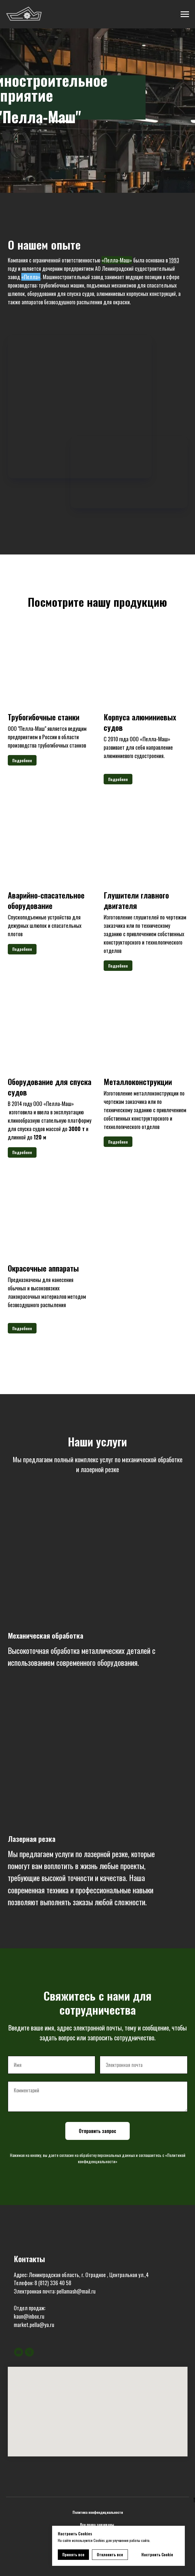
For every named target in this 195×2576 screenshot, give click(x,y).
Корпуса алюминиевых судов (140, 722)
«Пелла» (30, 277)
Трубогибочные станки (43, 717)
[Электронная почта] (18, 2352)
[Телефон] (29, 2352)
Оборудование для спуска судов (49, 1087)
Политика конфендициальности (97, 2512)
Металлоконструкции (138, 1081)
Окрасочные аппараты (43, 1268)
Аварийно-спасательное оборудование (46, 900)
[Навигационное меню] (185, 14)
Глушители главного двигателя (136, 900)
